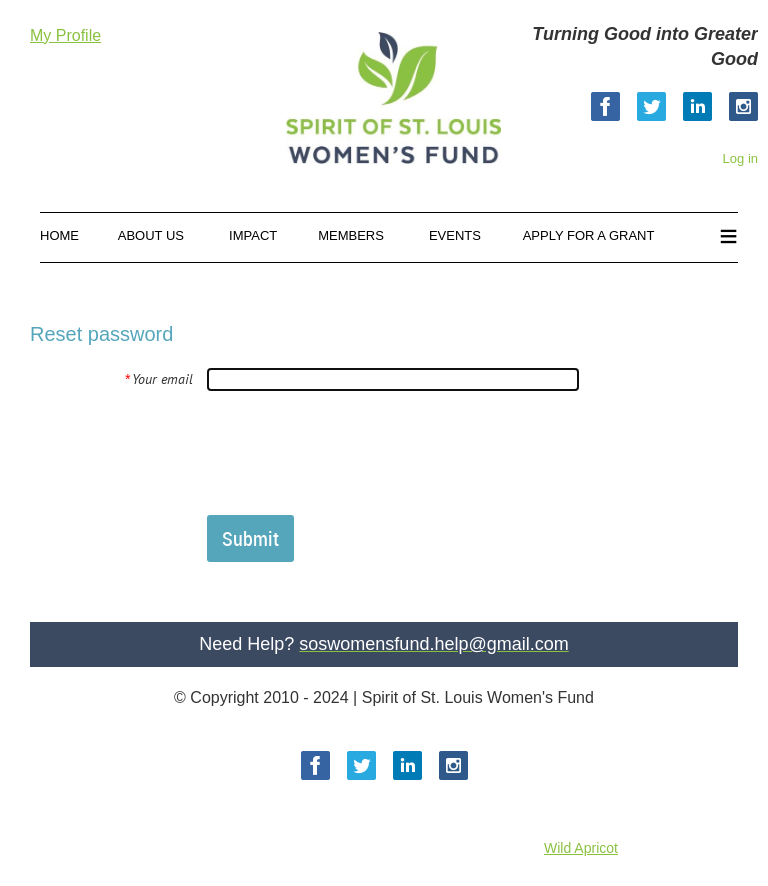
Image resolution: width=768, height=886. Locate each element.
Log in (740, 158)
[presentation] (359, 452)
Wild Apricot (581, 848)
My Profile (65, 35)
